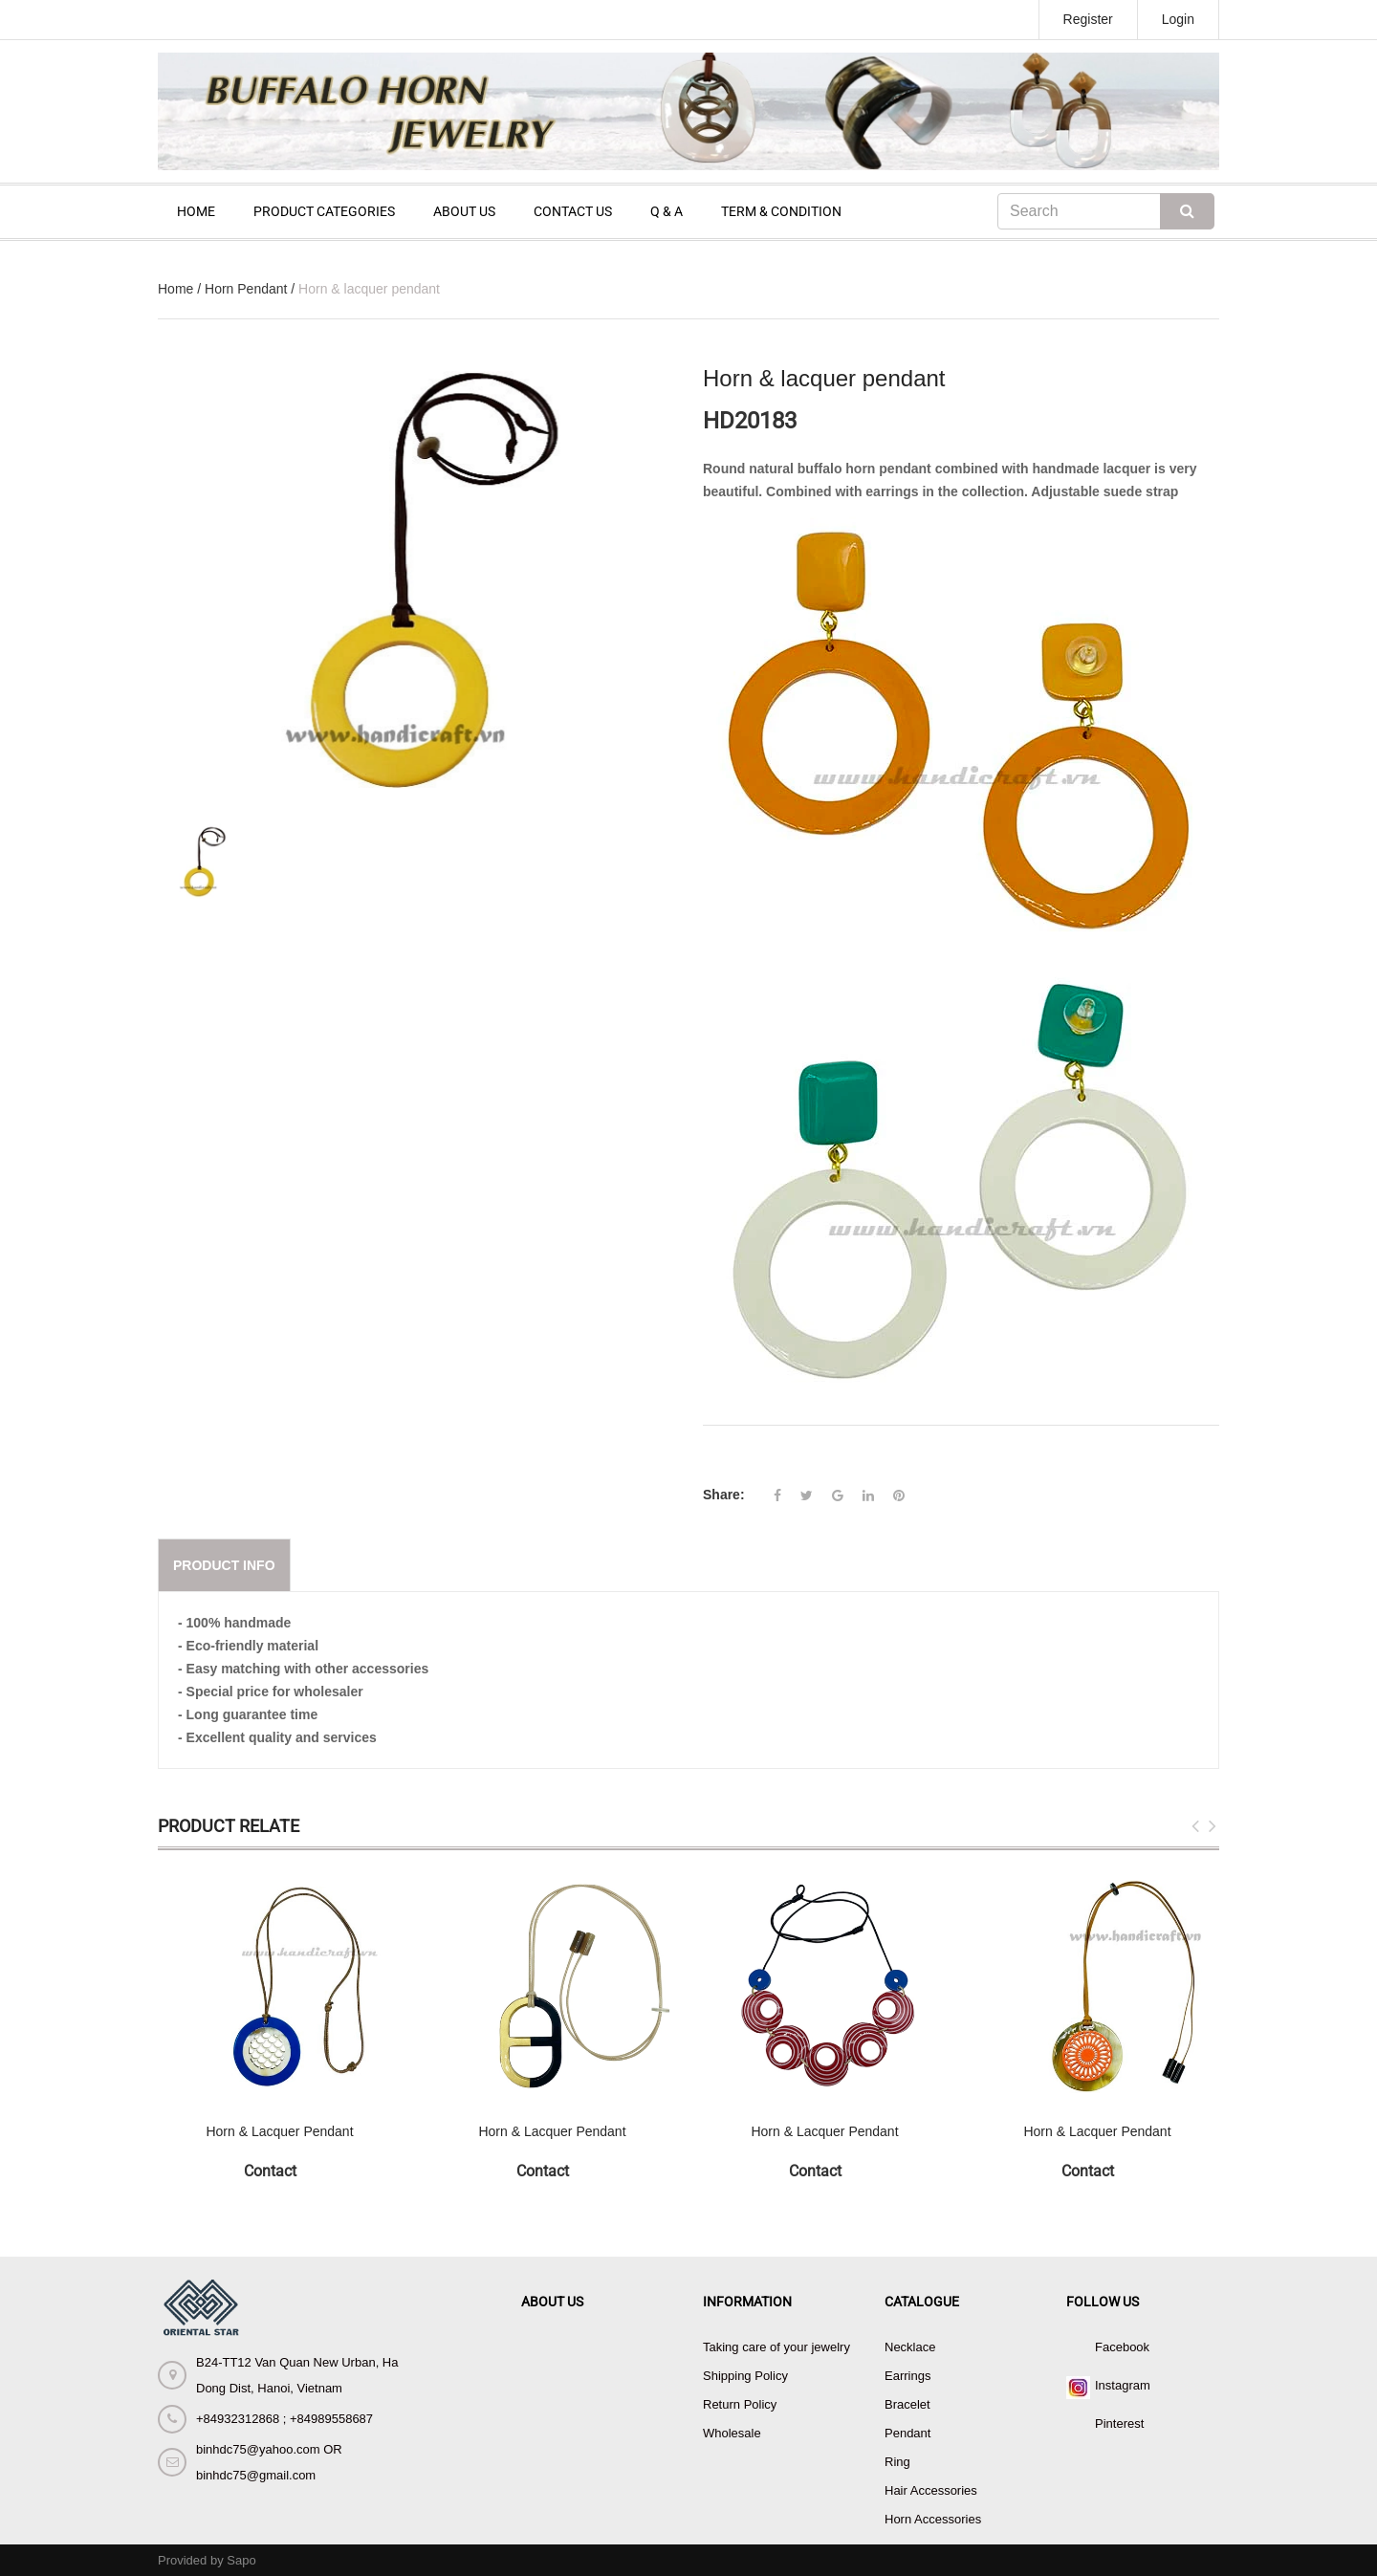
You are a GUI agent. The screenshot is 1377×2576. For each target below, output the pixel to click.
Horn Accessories (933, 2519)
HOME (196, 211)
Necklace (910, 2347)
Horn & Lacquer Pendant (279, 2131)
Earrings (907, 2376)
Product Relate (228, 1826)
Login (1178, 19)
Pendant (907, 2433)
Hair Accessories (931, 2490)
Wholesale (732, 2433)
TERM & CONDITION (781, 211)
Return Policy (739, 2404)
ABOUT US (464, 211)
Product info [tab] (224, 1565)
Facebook (1122, 2347)
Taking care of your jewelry (776, 2347)
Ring (897, 2462)
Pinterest (1119, 2423)
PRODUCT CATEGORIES (324, 211)
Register (1088, 19)
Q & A (666, 211)
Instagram (1122, 2385)
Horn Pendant (246, 288)
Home (175, 288)
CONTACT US (573, 211)
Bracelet (907, 2404)
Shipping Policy (745, 2376)
